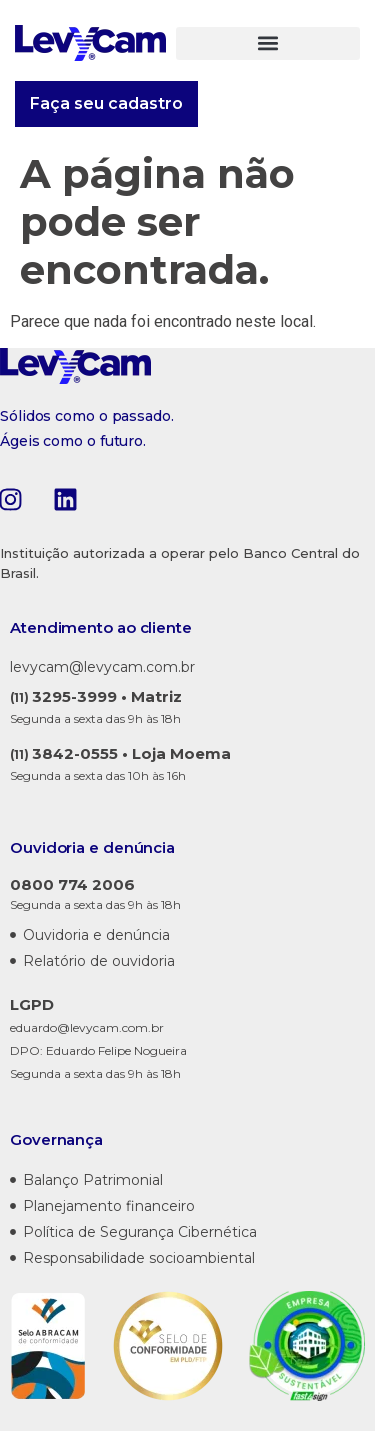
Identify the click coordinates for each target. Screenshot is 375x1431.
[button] (268, 43)
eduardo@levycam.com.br (87, 1027)
